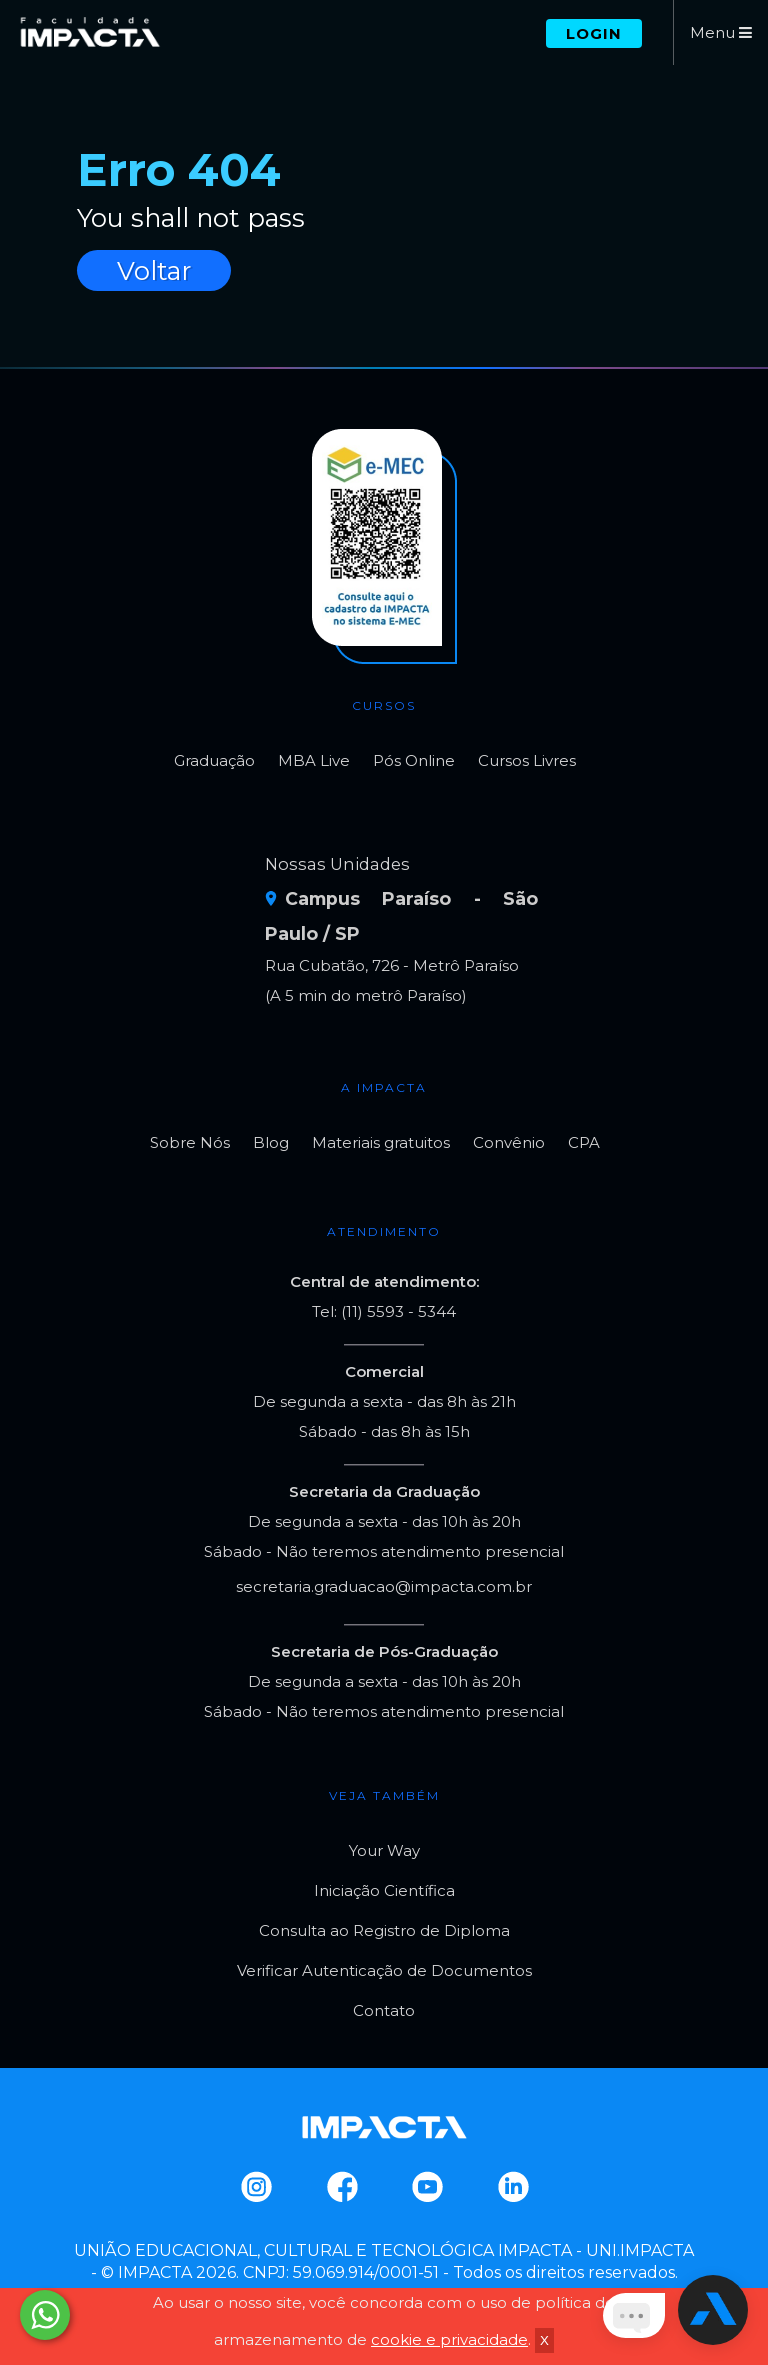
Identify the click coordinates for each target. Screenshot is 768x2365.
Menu (721, 32)
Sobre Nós (190, 1142)
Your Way (384, 1850)
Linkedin (512, 2187)
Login (594, 33)
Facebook (341, 2187)
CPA (584, 1142)
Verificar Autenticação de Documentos (384, 1970)
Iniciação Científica (384, 1890)
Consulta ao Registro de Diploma (384, 1930)
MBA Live (314, 760)
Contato (384, 2010)
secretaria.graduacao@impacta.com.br (384, 1586)
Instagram (255, 2187)
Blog (271, 1142)
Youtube (426, 2187)
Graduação (214, 760)
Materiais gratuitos (381, 1142)
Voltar (154, 270)
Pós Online (414, 760)
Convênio (509, 1142)
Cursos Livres (527, 760)
